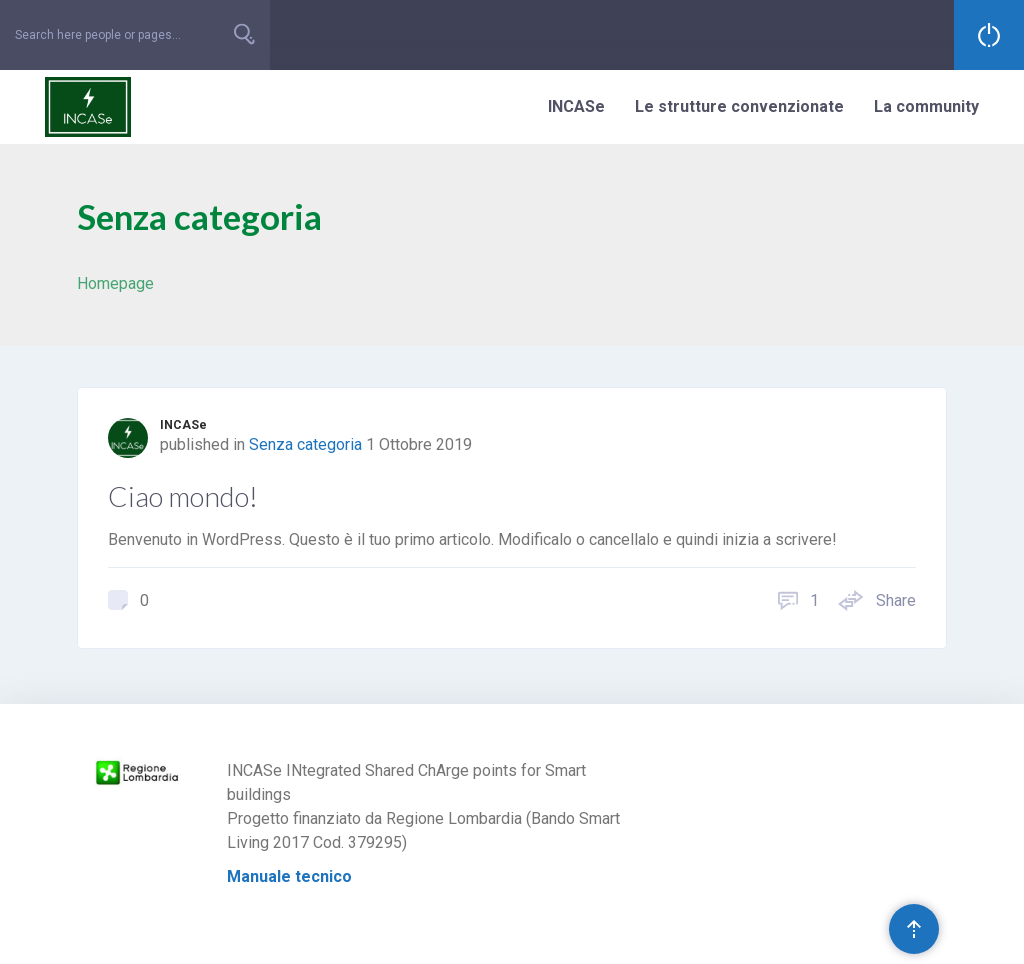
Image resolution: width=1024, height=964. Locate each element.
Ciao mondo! (183, 496)
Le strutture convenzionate (739, 106)
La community (926, 106)
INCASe (576, 106)
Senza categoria (305, 444)
